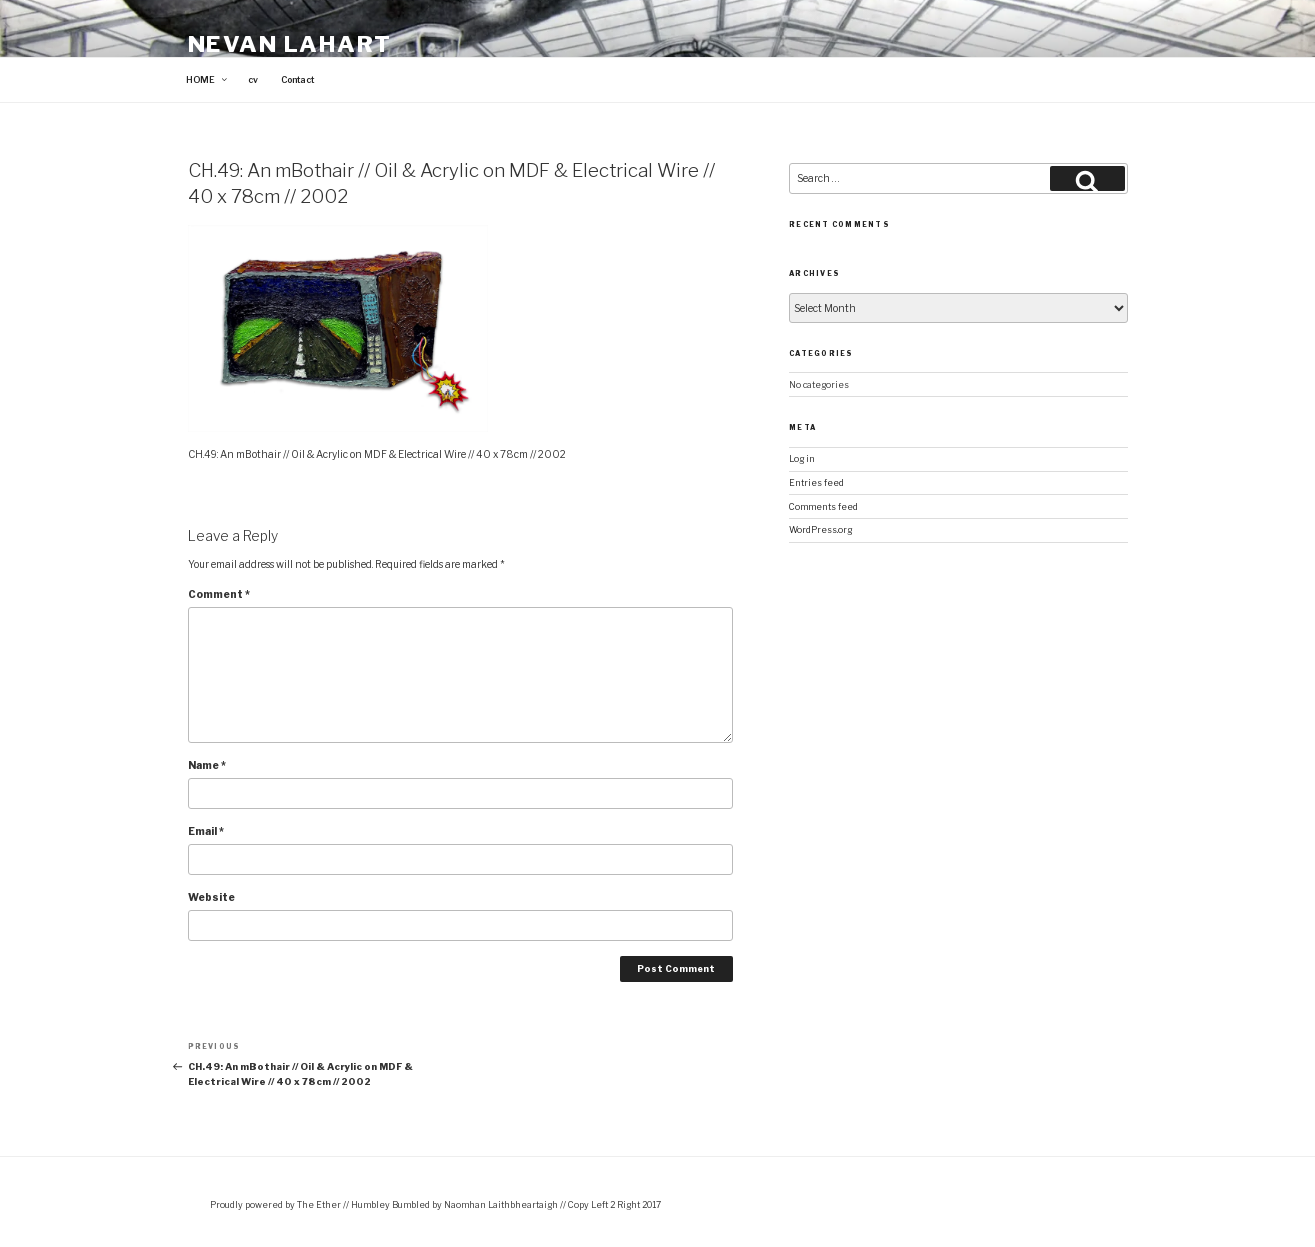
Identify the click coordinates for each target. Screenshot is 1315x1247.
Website (211, 897)
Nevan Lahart (290, 44)
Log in (802, 459)
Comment (219, 594)
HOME (207, 80)
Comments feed (823, 507)
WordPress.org (820, 530)
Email (206, 831)
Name (207, 765)
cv (253, 80)
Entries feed (816, 483)
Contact (297, 80)
